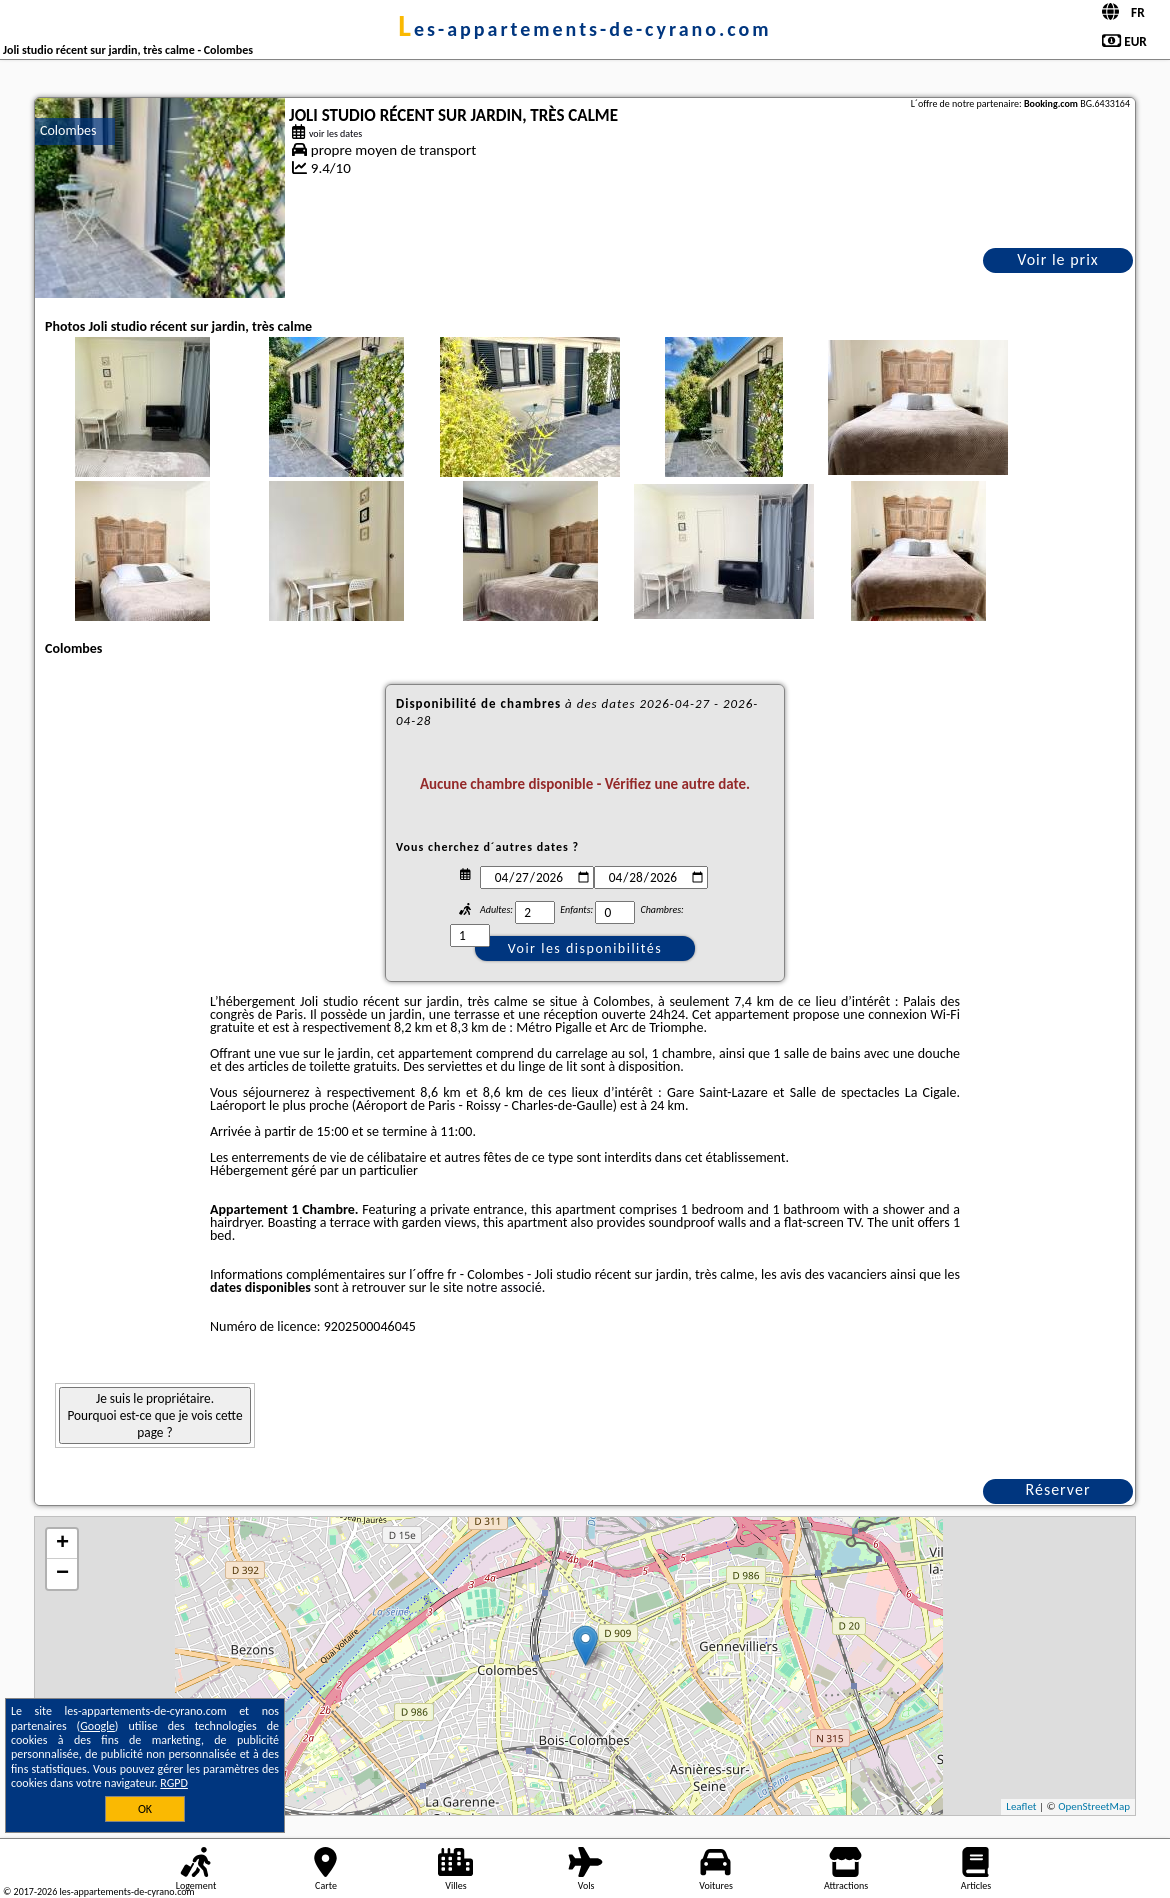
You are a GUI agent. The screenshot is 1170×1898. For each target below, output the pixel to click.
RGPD (174, 1783)
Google (97, 1726)
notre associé (503, 1287)
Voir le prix (1058, 259)
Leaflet (1021, 1806)
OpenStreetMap (1094, 1806)
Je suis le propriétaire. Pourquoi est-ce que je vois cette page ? (154, 1415)
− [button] (62, 1574)
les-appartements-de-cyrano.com (584, 29)
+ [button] (62, 1544)
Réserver (1058, 1489)
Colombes (68, 130)
